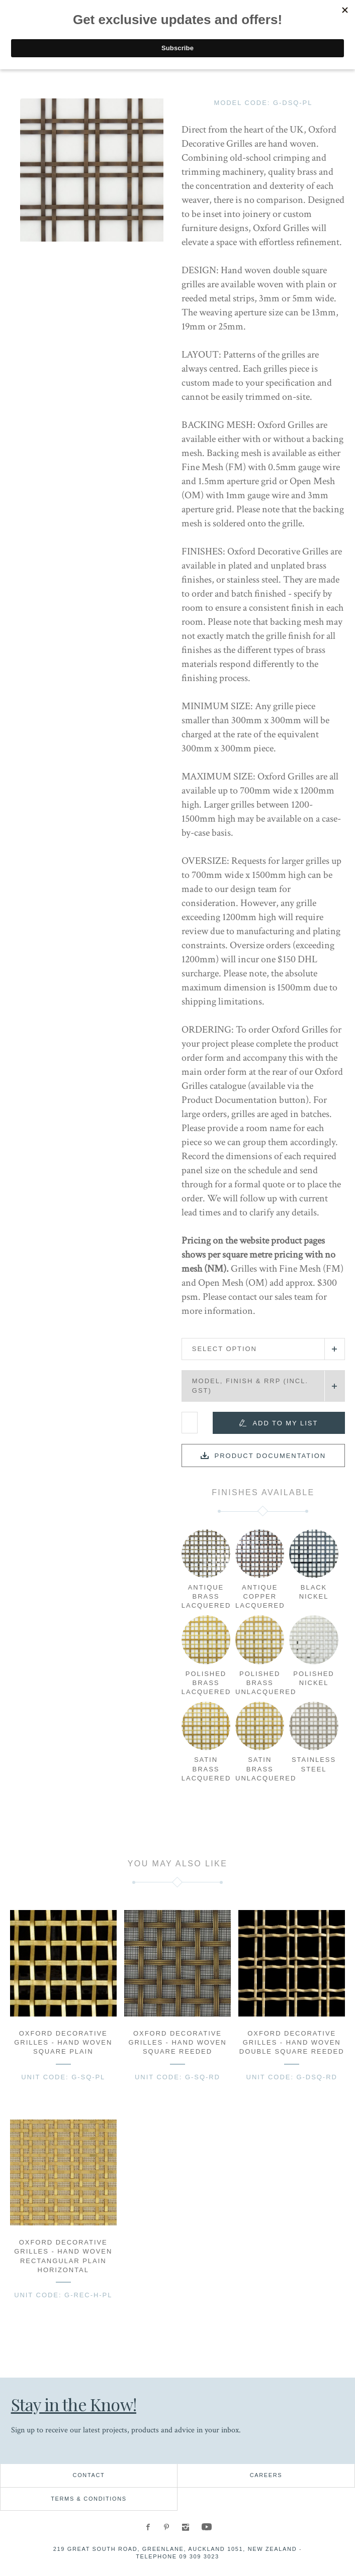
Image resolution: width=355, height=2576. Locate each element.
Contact (89, 2475)
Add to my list (285, 1423)
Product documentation (270, 1456)
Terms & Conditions (89, 2499)
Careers (266, 2475)
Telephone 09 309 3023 (177, 2556)
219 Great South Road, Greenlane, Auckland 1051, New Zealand (175, 2549)
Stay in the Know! (75, 2404)
